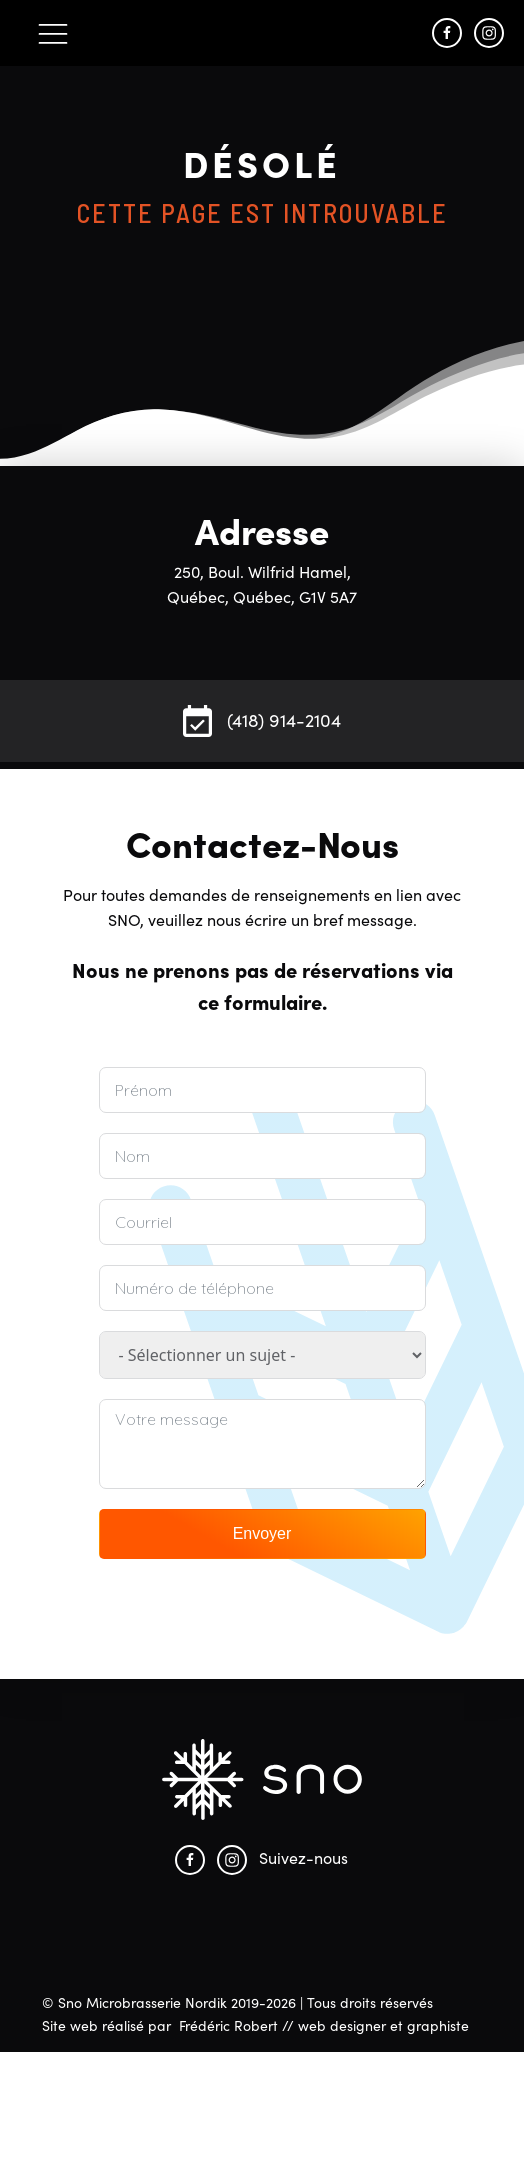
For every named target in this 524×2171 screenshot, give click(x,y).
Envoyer (262, 1533)
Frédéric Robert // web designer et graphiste (324, 2025)
